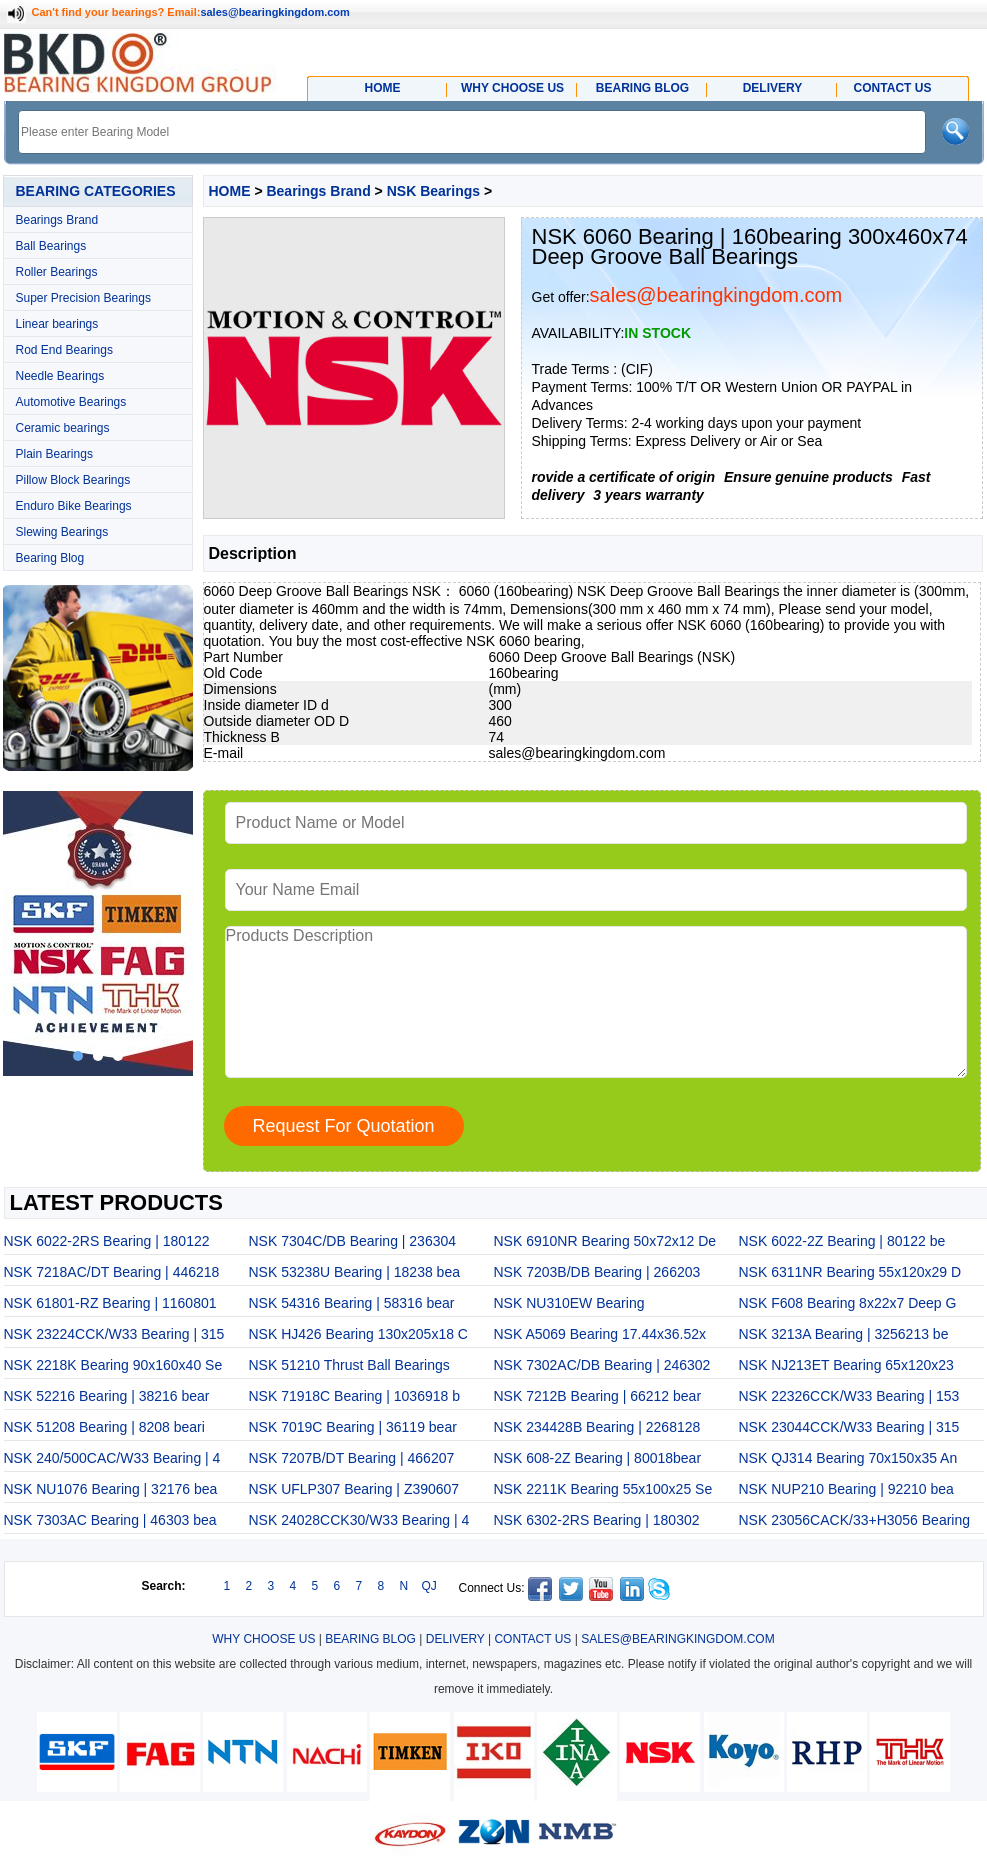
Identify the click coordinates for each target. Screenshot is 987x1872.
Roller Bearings (57, 272)
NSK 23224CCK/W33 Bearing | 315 (114, 1334)
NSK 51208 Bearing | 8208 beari (104, 1427)
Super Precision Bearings (83, 298)
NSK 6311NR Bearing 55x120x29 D (850, 1272)
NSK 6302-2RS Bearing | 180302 (597, 1520)
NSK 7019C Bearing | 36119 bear (353, 1427)
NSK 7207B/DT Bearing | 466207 (352, 1458)
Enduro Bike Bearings (74, 506)
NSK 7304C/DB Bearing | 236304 (353, 1241)
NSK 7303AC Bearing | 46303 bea (110, 1520)
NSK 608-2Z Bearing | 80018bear (598, 1458)
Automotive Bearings (71, 402)
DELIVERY (455, 1639)
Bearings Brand (57, 220)
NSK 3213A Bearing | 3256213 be (844, 1334)
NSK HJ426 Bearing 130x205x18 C (358, 1334)
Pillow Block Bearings (73, 480)
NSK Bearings (433, 191)
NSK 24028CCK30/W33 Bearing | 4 (359, 1520)
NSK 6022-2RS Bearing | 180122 (107, 1241)
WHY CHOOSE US (263, 1639)
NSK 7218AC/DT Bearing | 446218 (112, 1272)
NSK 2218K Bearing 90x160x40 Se (113, 1365)
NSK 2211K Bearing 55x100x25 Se (603, 1489)
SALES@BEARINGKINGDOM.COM (678, 1639)
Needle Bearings (60, 376)
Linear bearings (57, 324)
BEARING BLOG (370, 1639)
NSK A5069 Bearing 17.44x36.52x (600, 1334)
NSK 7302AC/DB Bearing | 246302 (602, 1365)
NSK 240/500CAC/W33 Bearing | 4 (112, 1458)
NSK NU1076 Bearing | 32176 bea (111, 1489)
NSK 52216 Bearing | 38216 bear (107, 1396)
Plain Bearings (54, 454)
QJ (429, 1586)
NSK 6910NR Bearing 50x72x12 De (605, 1241)
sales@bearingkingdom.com (275, 12)
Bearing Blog (50, 558)
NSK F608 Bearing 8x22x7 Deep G (848, 1303)
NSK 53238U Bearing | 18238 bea (354, 1272)
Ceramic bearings (63, 428)
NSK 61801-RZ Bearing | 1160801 (110, 1303)
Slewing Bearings (62, 532)
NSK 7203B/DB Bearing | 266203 (597, 1272)
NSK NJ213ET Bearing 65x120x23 (846, 1365)
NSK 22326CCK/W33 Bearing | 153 (849, 1396)
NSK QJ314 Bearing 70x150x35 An (848, 1458)
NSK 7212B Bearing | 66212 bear (598, 1396)
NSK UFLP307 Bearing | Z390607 (354, 1489)
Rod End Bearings (64, 350)
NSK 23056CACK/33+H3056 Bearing (855, 1520)
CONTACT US (532, 1639)
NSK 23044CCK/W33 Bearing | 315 (849, 1427)
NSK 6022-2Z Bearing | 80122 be (842, 1241)
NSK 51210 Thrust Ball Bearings (349, 1365)
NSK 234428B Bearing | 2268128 (597, 1427)
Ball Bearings (51, 246)
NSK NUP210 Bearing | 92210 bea (846, 1489)
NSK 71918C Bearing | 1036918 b (354, 1396)
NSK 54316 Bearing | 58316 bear (352, 1303)
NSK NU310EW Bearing (569, 1303)
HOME (230, 191)
